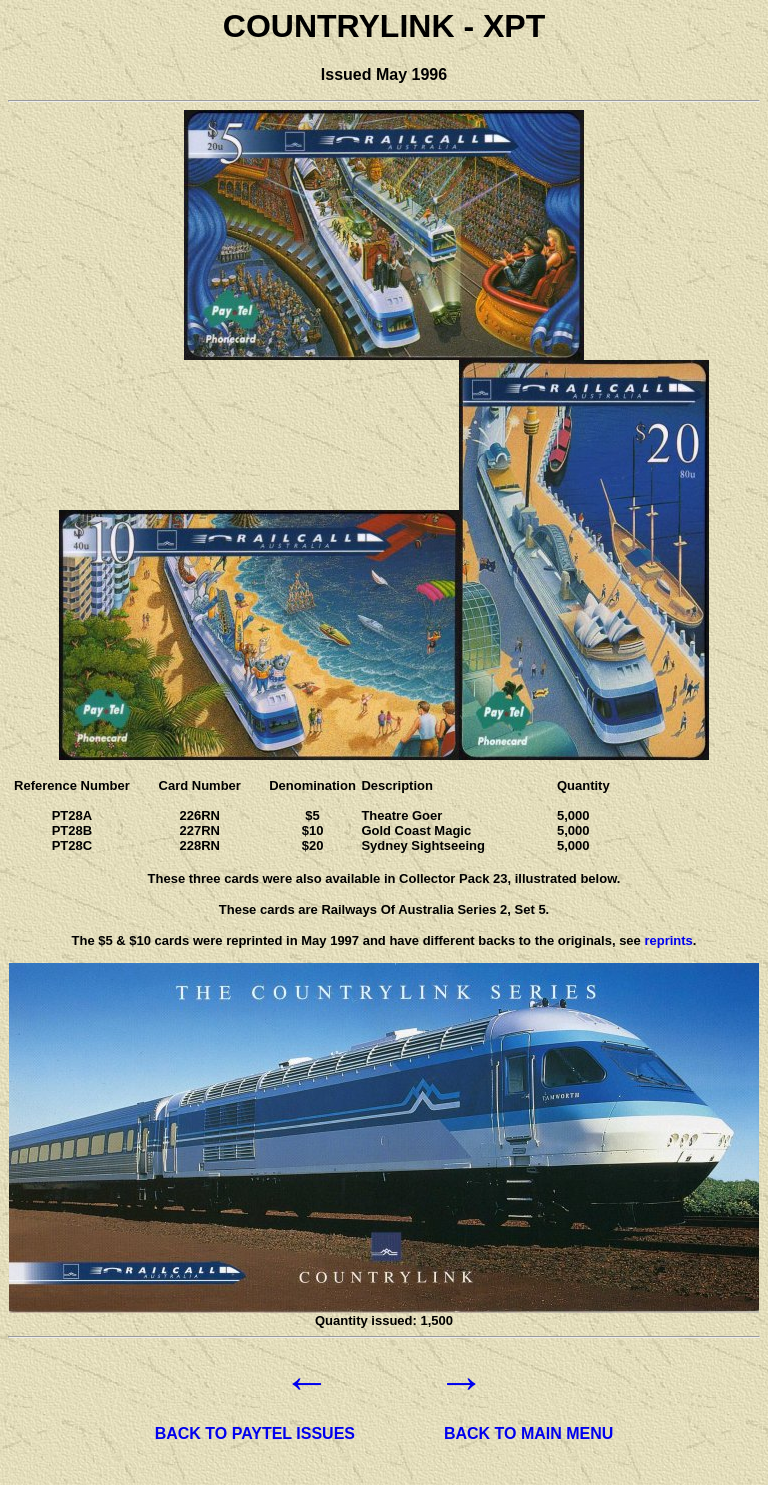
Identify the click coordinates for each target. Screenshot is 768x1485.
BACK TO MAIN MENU (528, 1433)
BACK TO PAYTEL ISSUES (255, 1433)
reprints (668, 940)
